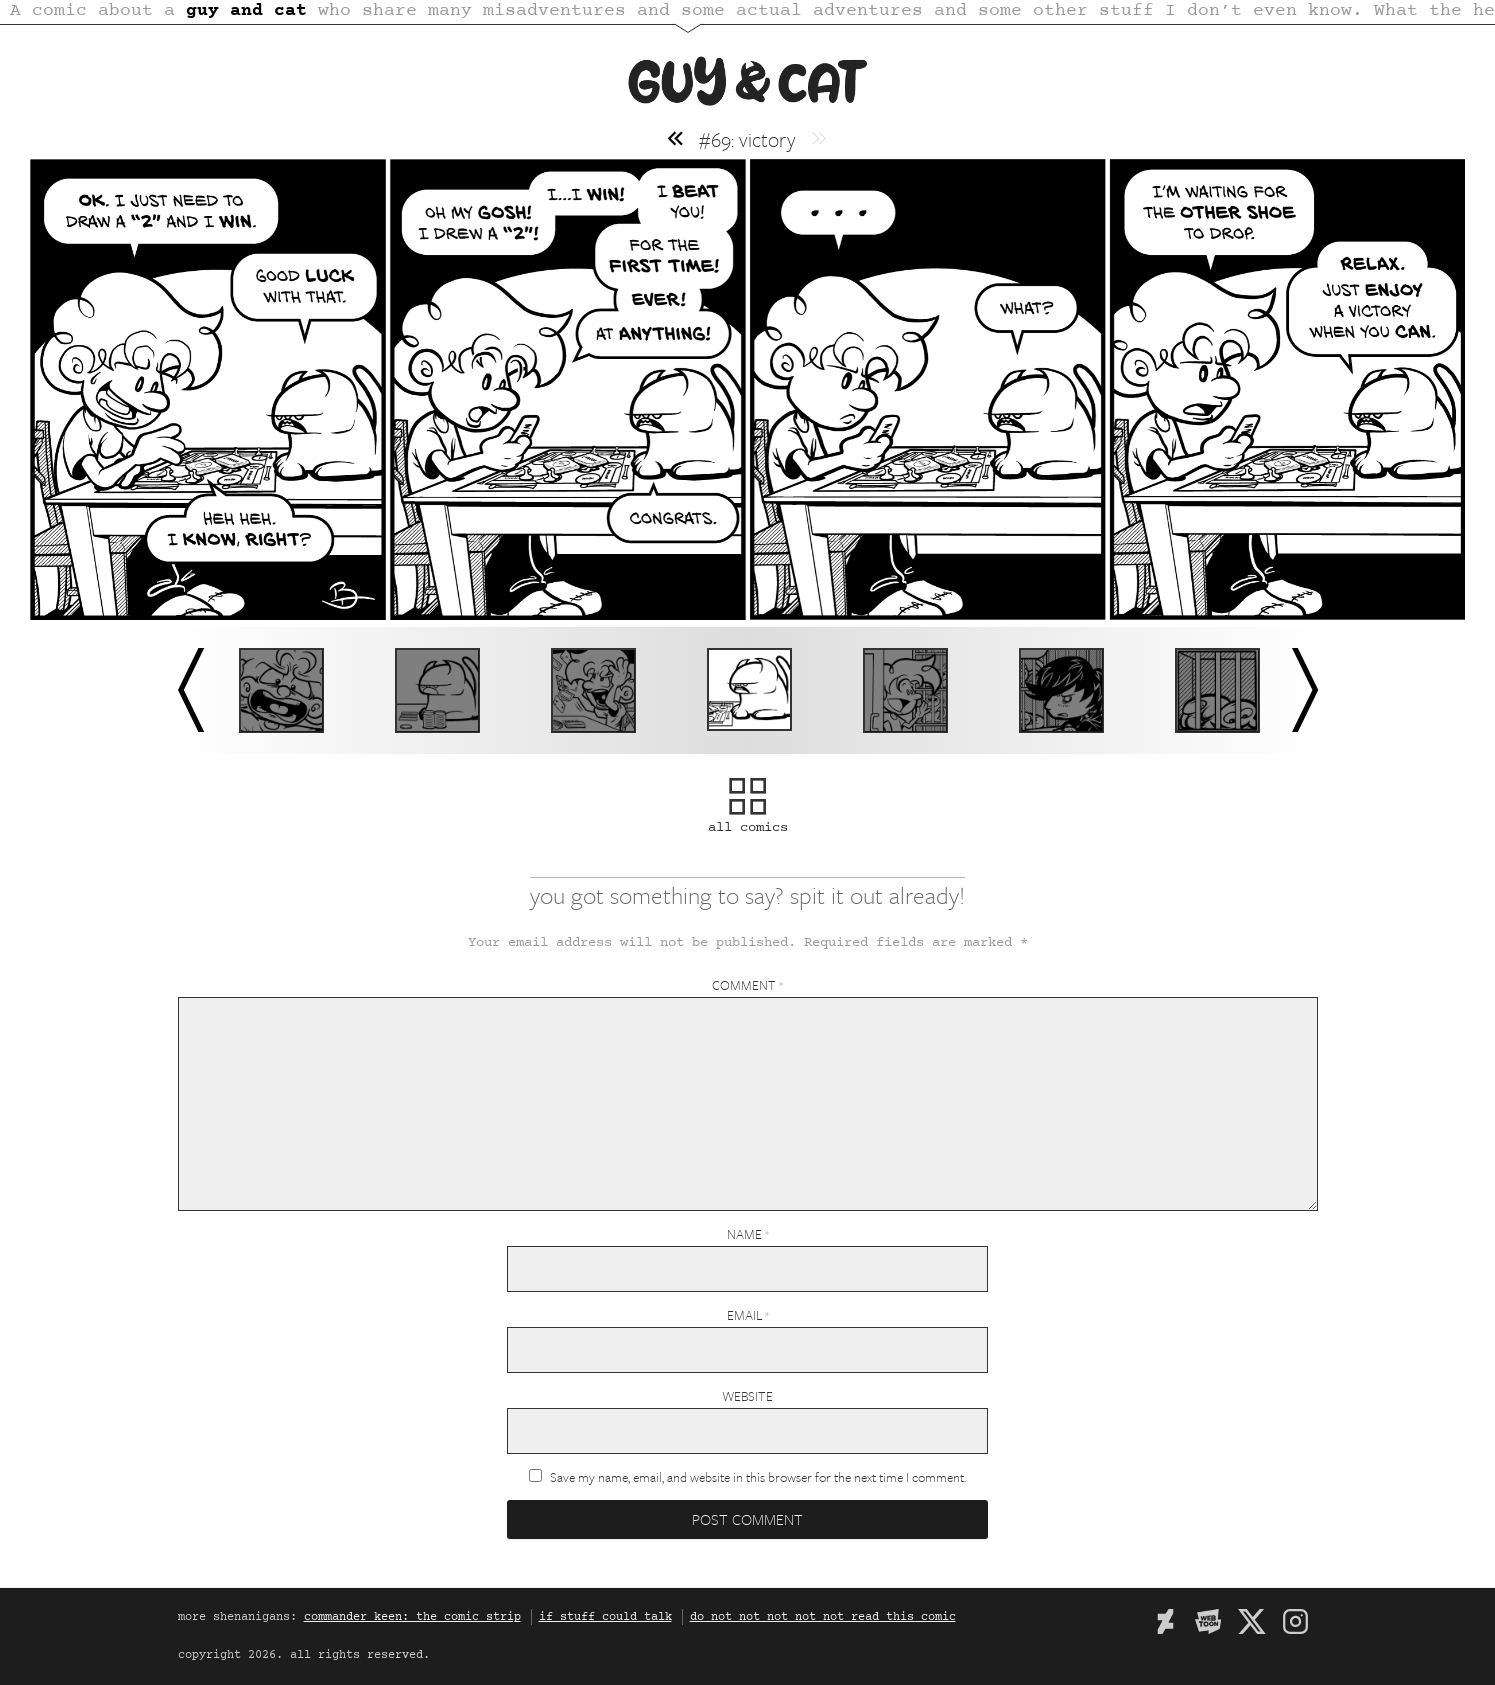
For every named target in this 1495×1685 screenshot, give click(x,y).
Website (747, 1396)
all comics (748, 818)
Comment (747, 985)
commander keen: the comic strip (412, 1617)
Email (748, 1315)
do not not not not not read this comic (823, 1617)
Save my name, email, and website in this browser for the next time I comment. (758, 1477)
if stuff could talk (605, 1617)
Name (748, 1234)
